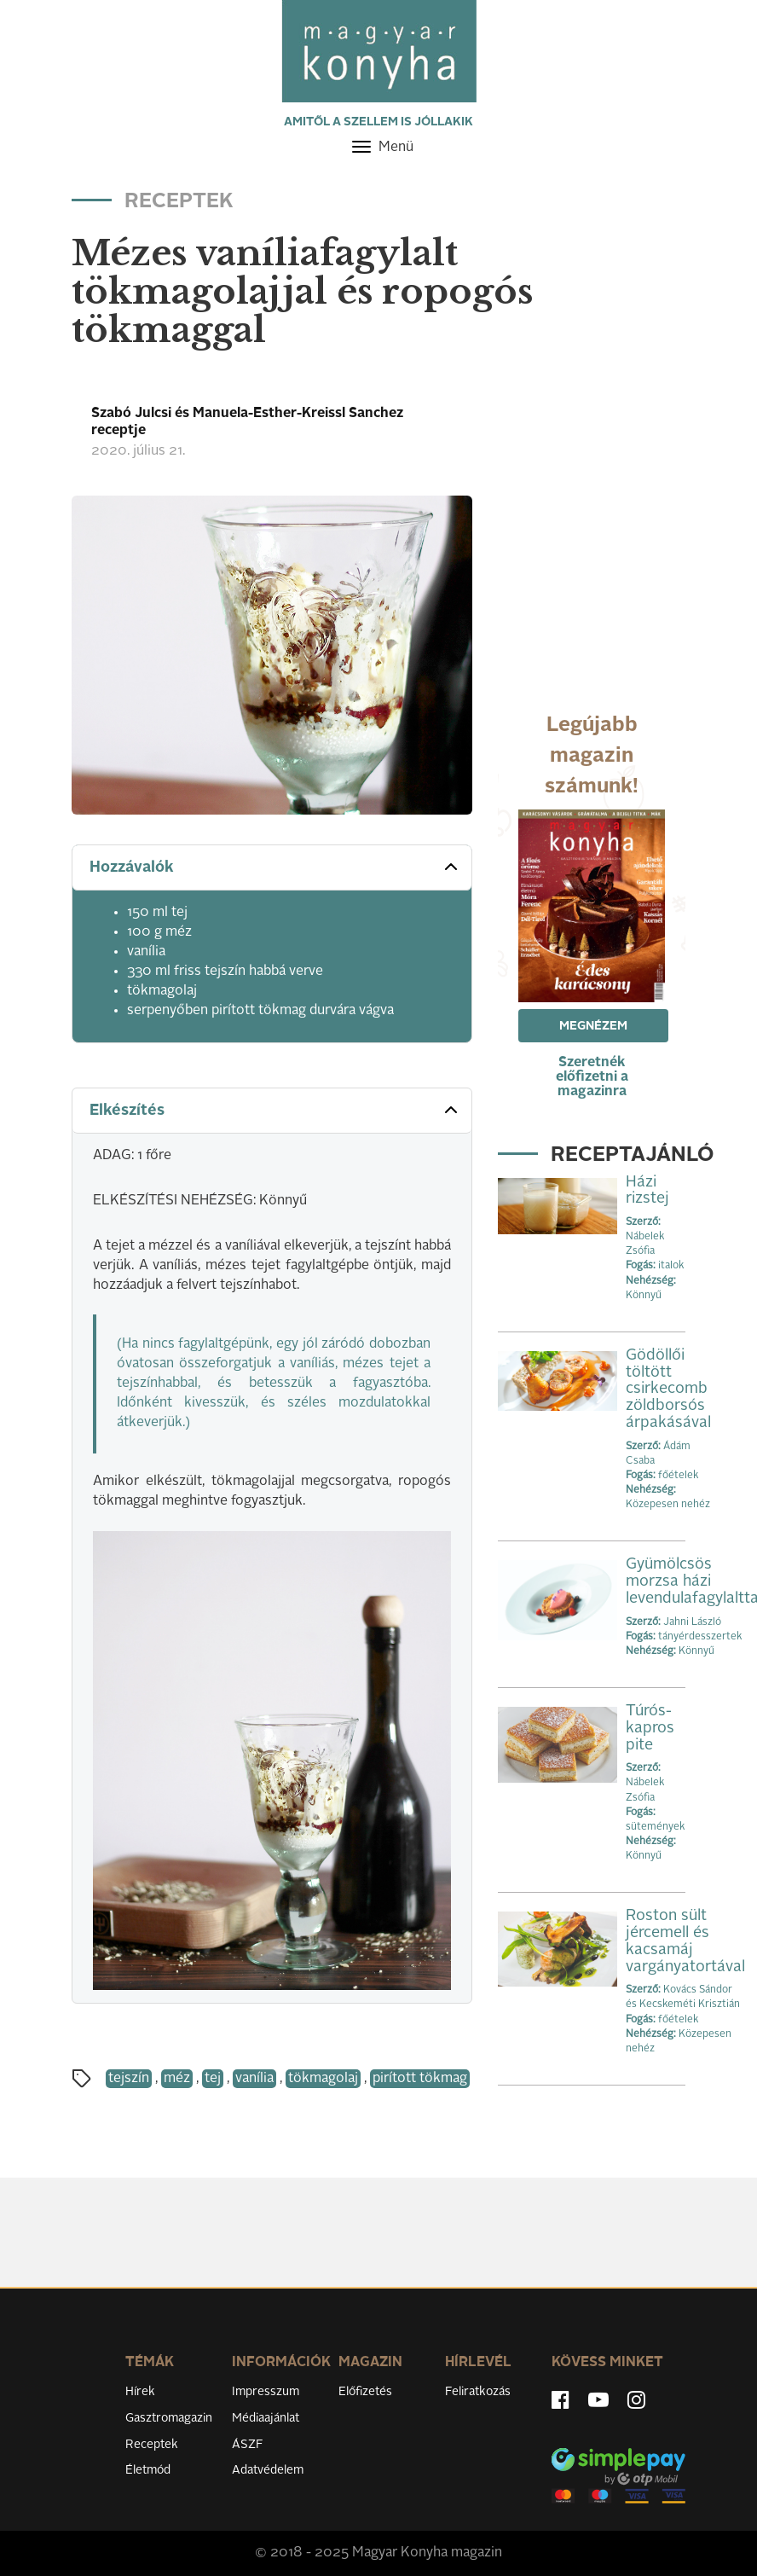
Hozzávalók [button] (275, 866)
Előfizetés (365, 2392)
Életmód (147, 2470)
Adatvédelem (267, 2470)
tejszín (128, 2079)
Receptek (151, 2445)
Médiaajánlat (265, 2418)
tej (213, 2079)
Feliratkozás (478, 2392)
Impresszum (265, 2392)
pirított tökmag (420, 2079)
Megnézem (593, 1026)
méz (177, 2079)
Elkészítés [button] (275, 1109)
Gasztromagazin (168, 2418)
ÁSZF (247, 2445)
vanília (254, 2079)
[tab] (271, 868)
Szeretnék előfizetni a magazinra (592, 1077)
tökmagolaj (323, 2079)
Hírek (140, 2392)
